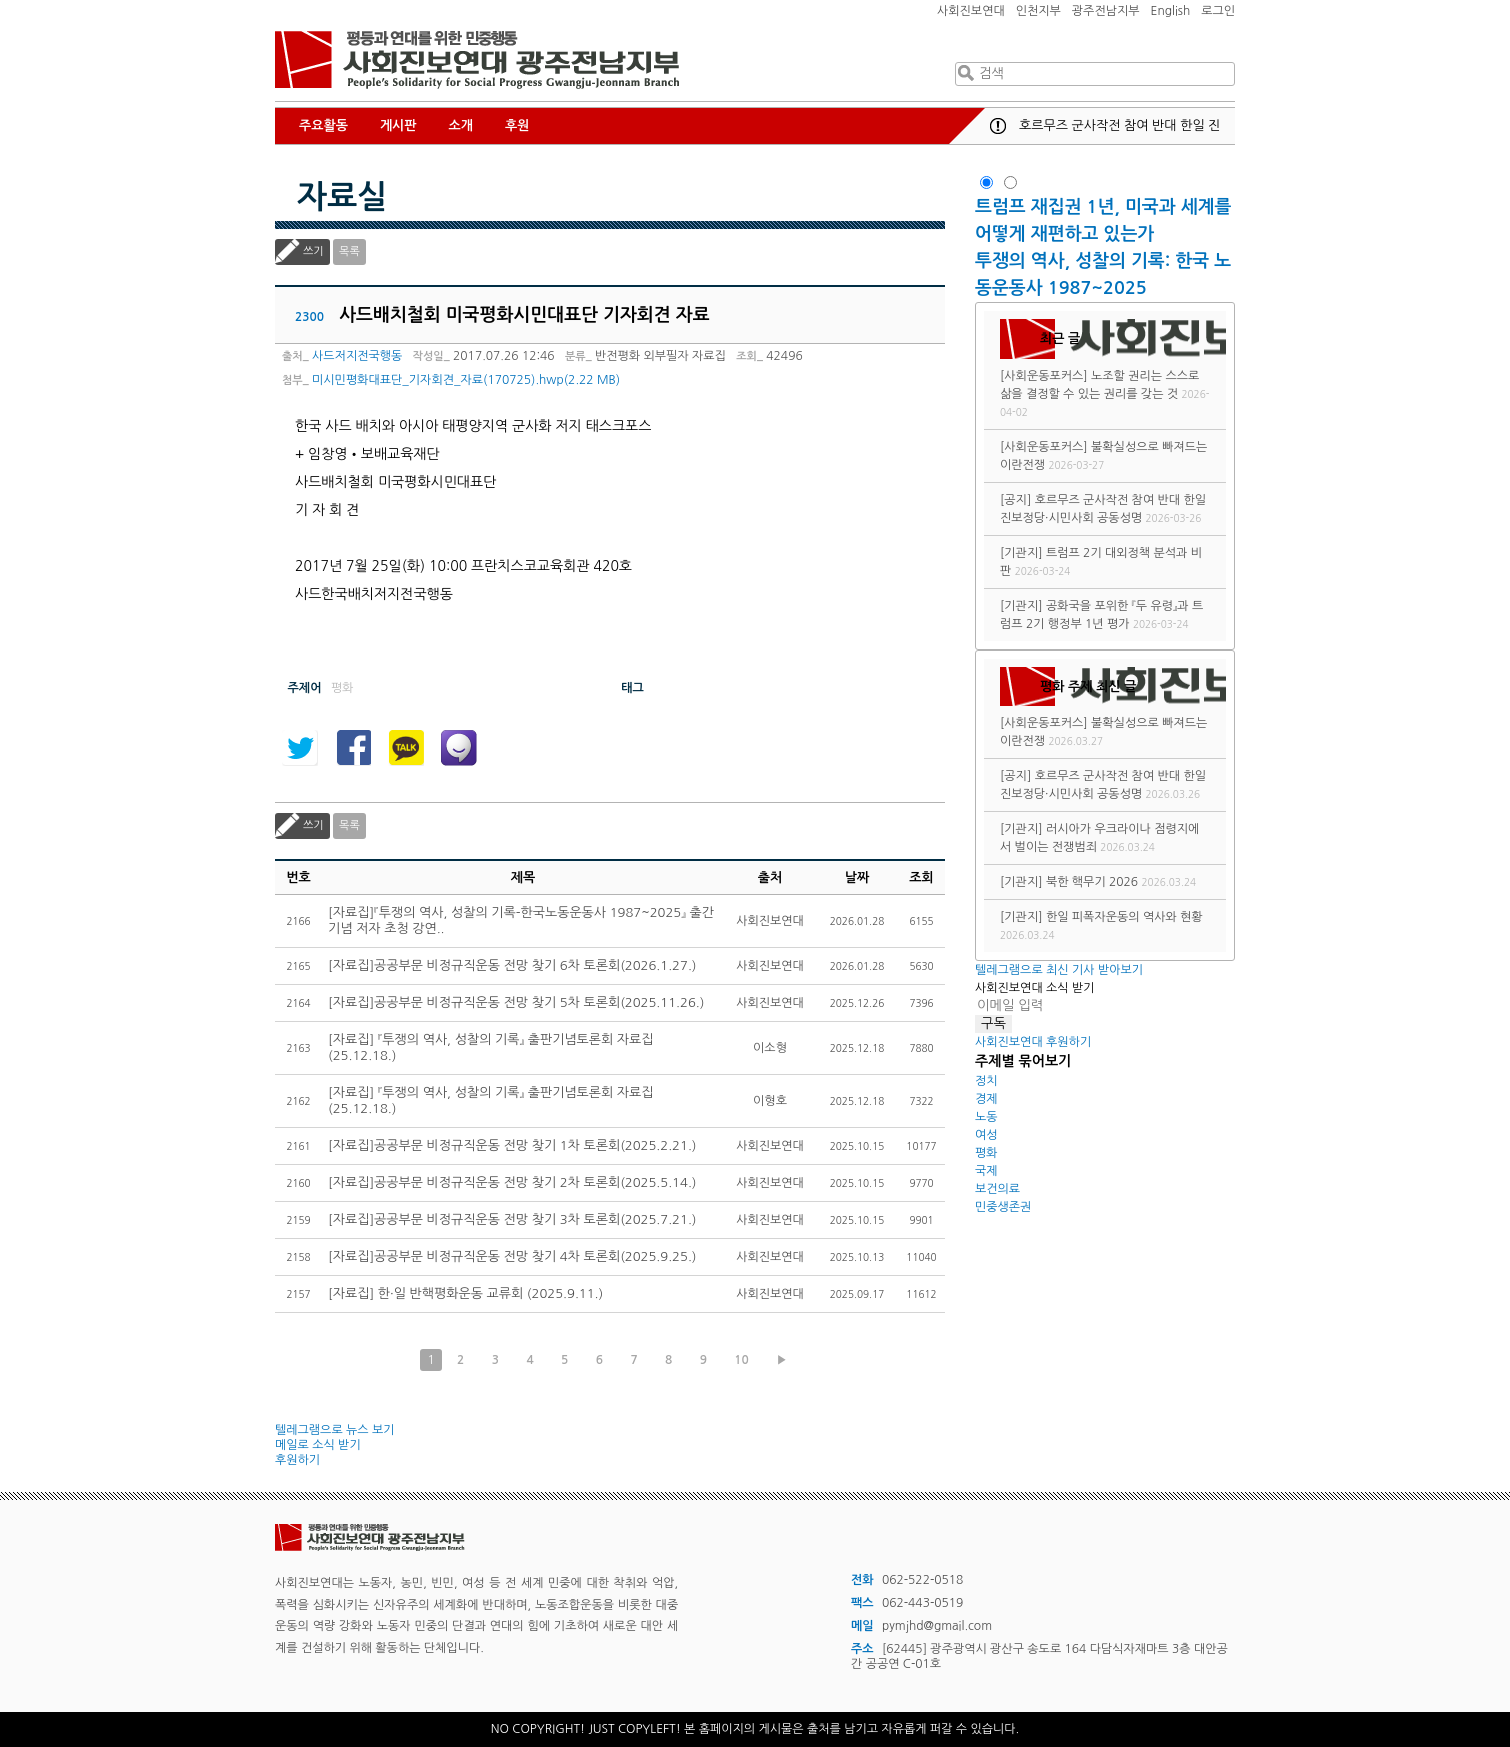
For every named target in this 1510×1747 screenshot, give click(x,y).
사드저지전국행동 (357, 356)
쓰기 (313, 251)
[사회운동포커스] (1044, 376)
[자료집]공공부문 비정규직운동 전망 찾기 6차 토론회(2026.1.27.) (512, 965)
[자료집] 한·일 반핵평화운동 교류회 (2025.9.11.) (465, 1293)
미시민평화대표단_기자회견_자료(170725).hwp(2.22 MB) (466, 380)
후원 (517, 125)
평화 (986, 1153)
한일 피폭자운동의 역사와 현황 (1124, 917)
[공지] (1015, 500)
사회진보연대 (971, 11)
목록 (349, 251)
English (1171, 11)
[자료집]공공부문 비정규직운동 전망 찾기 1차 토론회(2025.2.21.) (512, 1145)
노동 (986, 1117)
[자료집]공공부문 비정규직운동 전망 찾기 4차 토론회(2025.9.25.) (512, 1256)
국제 (986, 1171)
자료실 (342, 197)
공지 (998, 126)
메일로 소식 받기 (318, 1445)
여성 (986, 1135)
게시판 (398, 125)
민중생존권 (1003, 1207)
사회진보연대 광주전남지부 (477, 60)
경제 (986, 1099)
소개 (461, 125)
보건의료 (997, 1189)
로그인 (1218, 11)
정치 (986, 1081)
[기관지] (1021, 553)
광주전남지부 (1106, 11)
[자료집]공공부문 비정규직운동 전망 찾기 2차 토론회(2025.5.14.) (512, 1182)
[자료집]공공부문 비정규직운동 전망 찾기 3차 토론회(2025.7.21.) (512, 1219)
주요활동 (323, 125)
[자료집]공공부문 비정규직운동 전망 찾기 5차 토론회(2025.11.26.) (516, 1002)
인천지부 (1038, 11)
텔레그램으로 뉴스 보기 (335, 1430)
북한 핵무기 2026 (1092, 882)
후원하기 (297, 1460)
